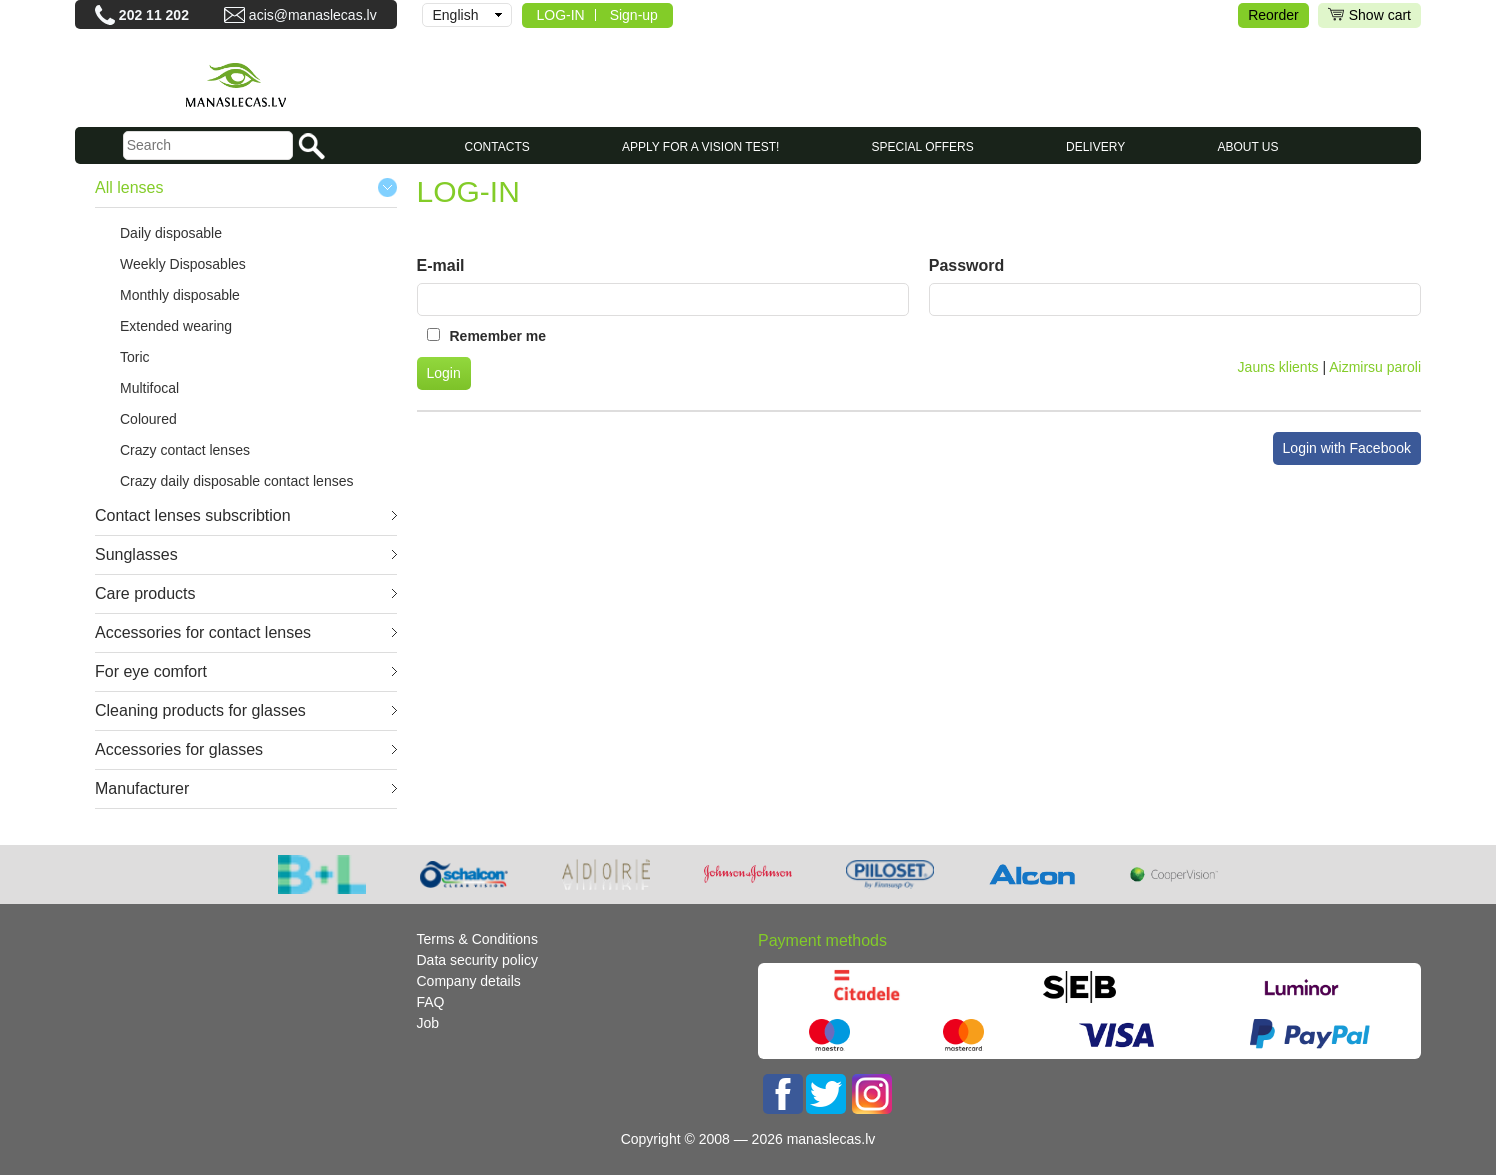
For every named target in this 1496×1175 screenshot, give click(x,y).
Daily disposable (171, 233)
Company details (469, 981)
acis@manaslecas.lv (313, 15)
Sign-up (634, 15)
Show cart (1369, 15)
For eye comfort (151, 671)
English (456, 15)
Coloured (148, 419)
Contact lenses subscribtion (193, 515)
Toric (135, 357)
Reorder (1273, 15)
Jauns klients (1278, 367)
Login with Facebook (1347, 448)
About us (1247, 147)
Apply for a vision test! (700, 147)
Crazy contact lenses (185, 450)
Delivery (1095, 147)
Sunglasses (136, 554)
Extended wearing (176, 326)
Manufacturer (142, 788)
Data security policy (477, 960)
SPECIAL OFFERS (923, 147)
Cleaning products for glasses (200, 710)
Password (967, 265)
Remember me (498, 336)
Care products (145, 593)
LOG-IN (561, 15)
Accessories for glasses (179, 749)
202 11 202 (154, 15)
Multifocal (149, 388)
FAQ (431, 1002)
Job (428, 1023)
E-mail (441, 265)
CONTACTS (497, 147)
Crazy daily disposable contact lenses (236, 481)
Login (444, 373)
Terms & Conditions (477, 939)
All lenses (129, 187)
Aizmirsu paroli (1375, 367)
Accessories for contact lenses (203, 632)
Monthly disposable (180, 295)
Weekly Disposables (183, 264)
